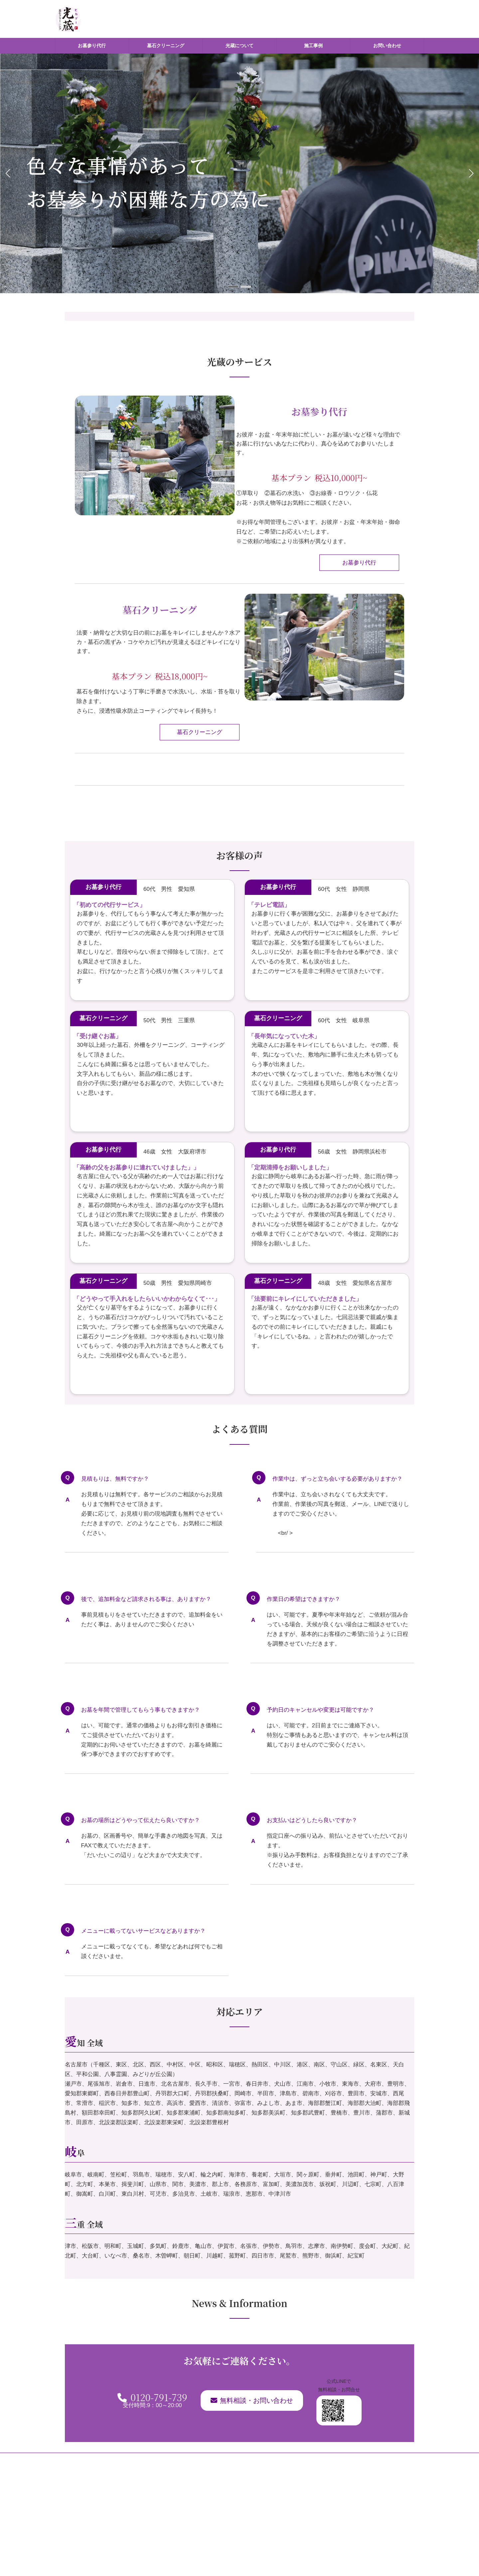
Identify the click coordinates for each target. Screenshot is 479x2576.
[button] (233, 287)
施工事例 (286, 2461)
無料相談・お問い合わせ (252, 2400)
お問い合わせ (323, 2461)
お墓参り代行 (359, 562)
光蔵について (250, 2461)
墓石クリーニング (199, 732)
